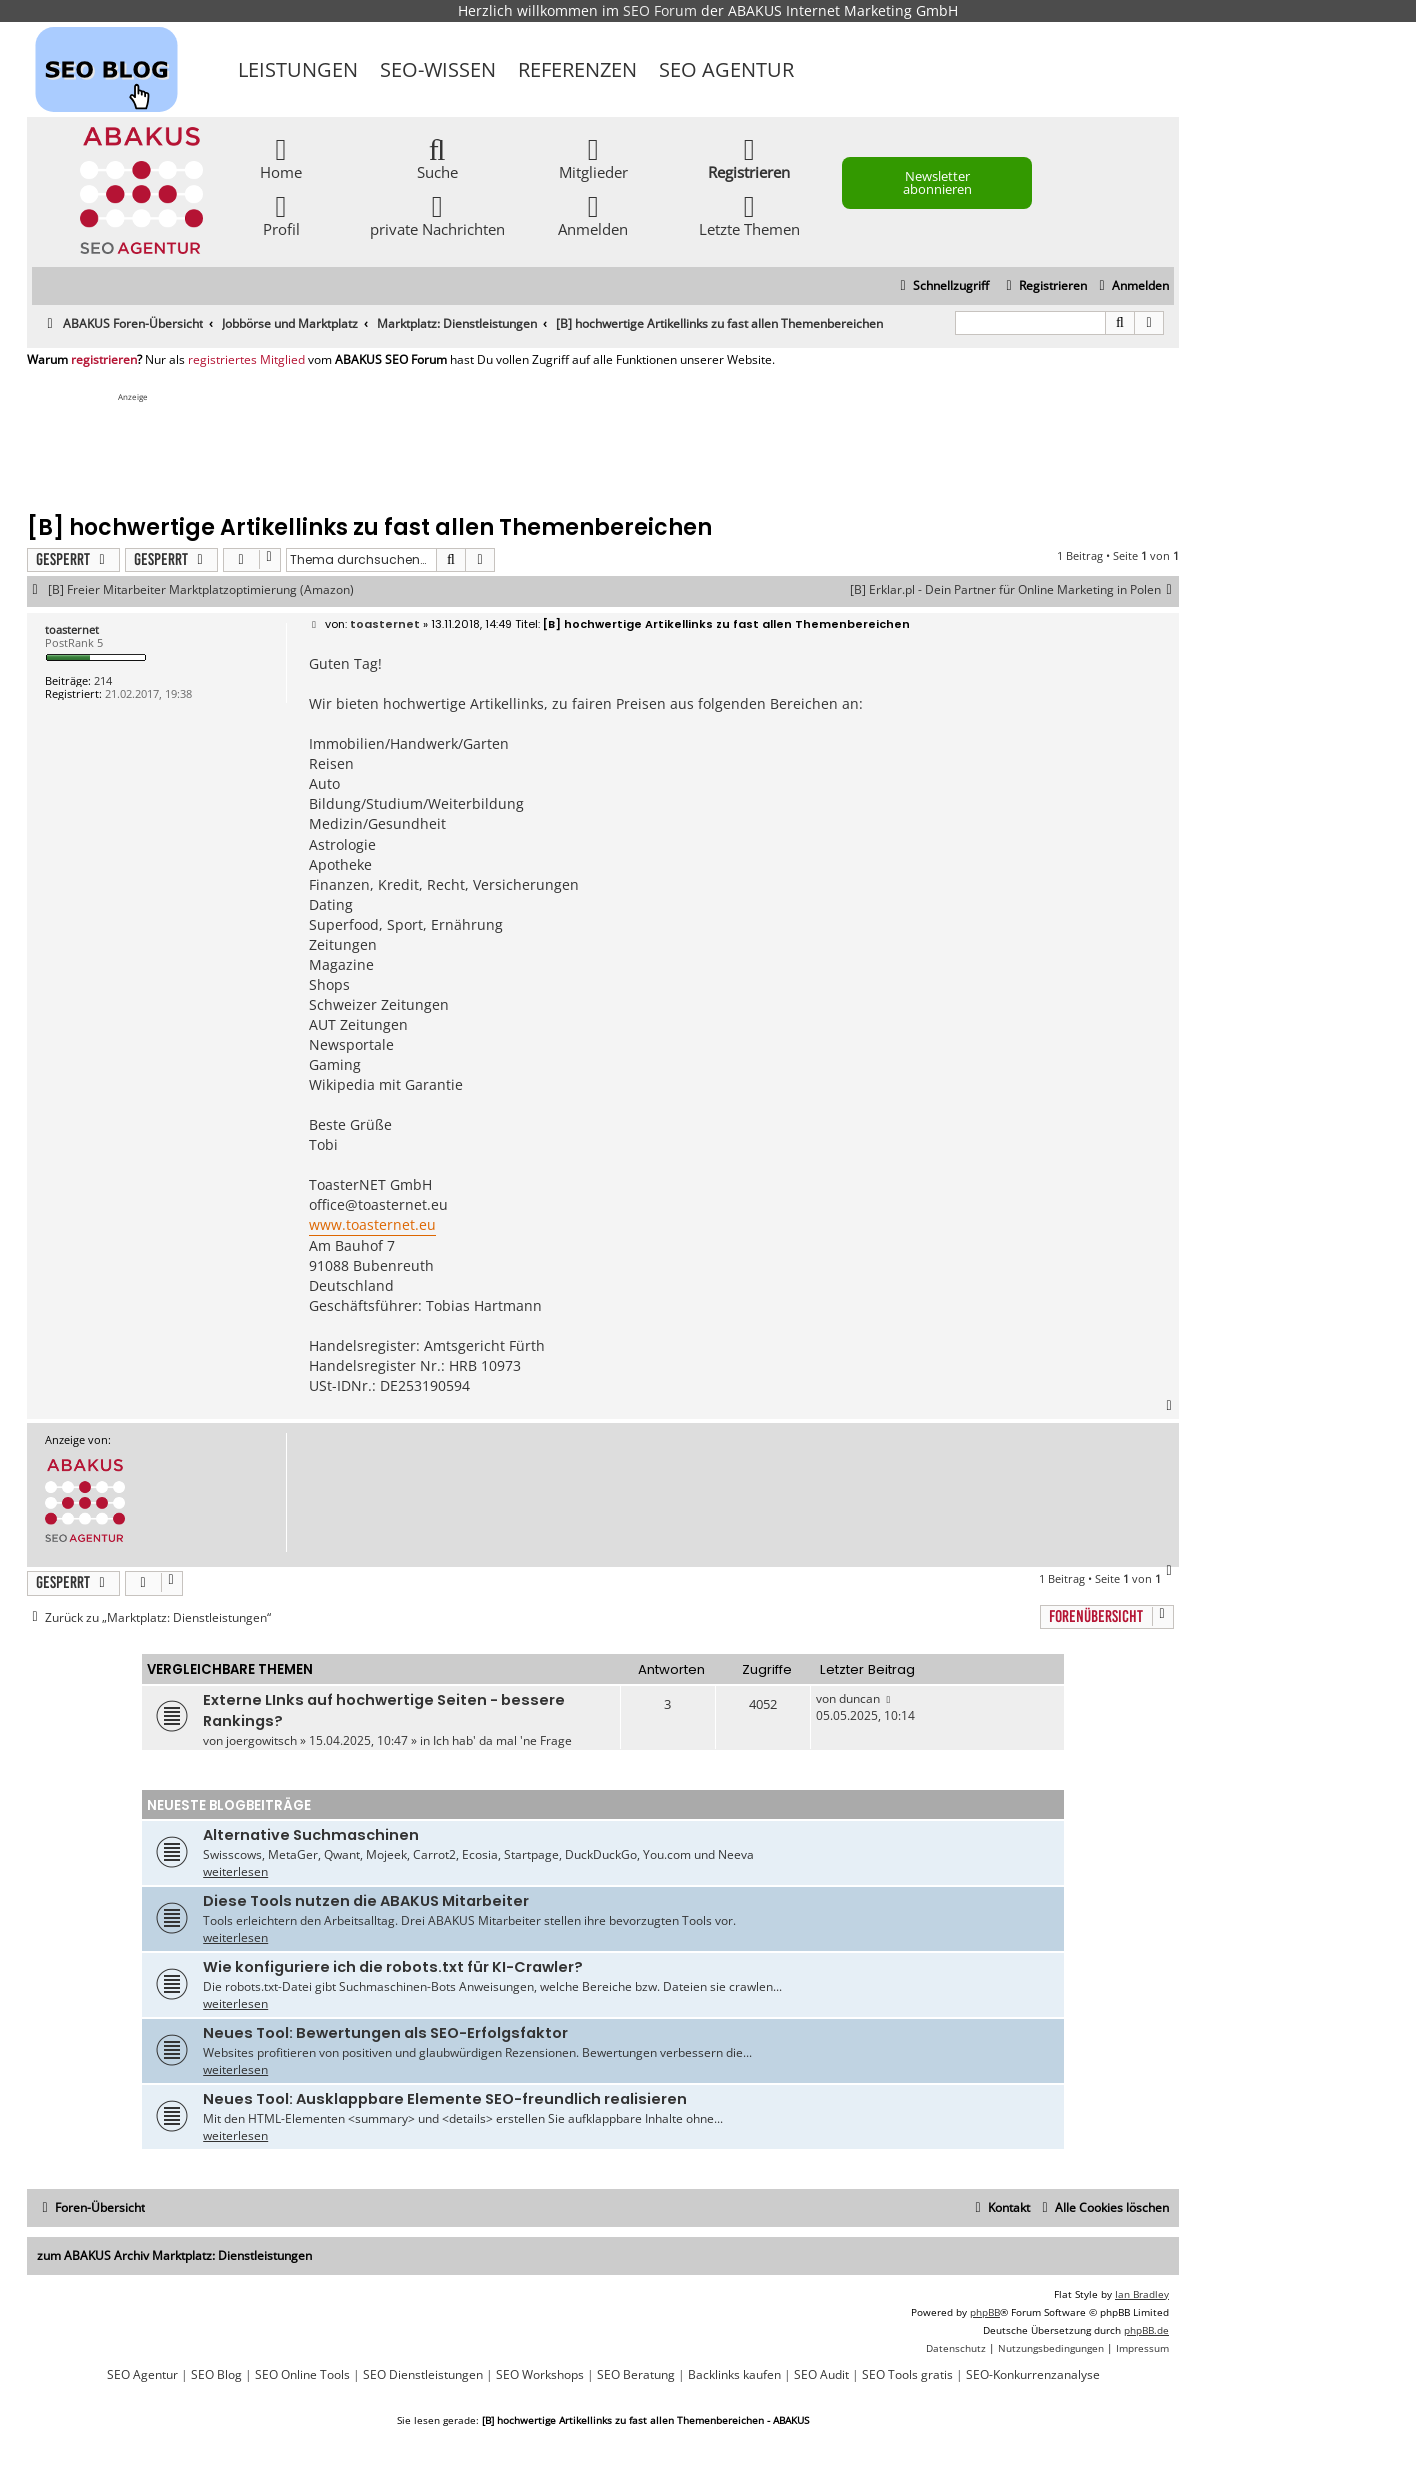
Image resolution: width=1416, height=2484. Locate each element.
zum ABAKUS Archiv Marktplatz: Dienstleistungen (174, 2255)
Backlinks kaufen (734, 2375)
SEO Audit (821, 2375)
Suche (437, 157)
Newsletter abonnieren (937, 182)
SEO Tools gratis (907, 2375)
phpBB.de (1146, 2330)
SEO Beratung (636, 2375)
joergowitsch (261, 1740)
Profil (281, 214)
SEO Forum (660, 10)
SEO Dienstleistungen (423, 2375)
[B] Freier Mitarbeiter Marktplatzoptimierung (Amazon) (201, 590)
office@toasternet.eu (378, 1204)
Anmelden (593, 214)
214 (103, 680)
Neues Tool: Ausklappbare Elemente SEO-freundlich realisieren (445, 2099)
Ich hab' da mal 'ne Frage (502, 1740)
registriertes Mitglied (246, 360)
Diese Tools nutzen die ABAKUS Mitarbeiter (366, 1901)
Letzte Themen (749, 214)
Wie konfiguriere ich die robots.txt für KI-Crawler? (393, 1967)
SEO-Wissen (438, 69)
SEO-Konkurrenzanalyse (1033, 2375)
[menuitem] (1131, 286)
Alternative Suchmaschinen (311, 1835)
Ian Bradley (1142, 2294)
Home (281, 157)
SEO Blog (216, 2375)
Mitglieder (593, 157)
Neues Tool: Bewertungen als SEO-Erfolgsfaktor (385, 2033)
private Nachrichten (437, 214)
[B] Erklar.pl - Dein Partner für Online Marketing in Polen (1014, 590)
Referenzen (577, 69)
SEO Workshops (540, 2375)
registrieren (104, 360)
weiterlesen (235, 1871)
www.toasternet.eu (372, 1224)
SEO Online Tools (302, 2375)
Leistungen (298, 69)
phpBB (985, 2312)
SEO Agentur (726, 69)
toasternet (72, 629)
